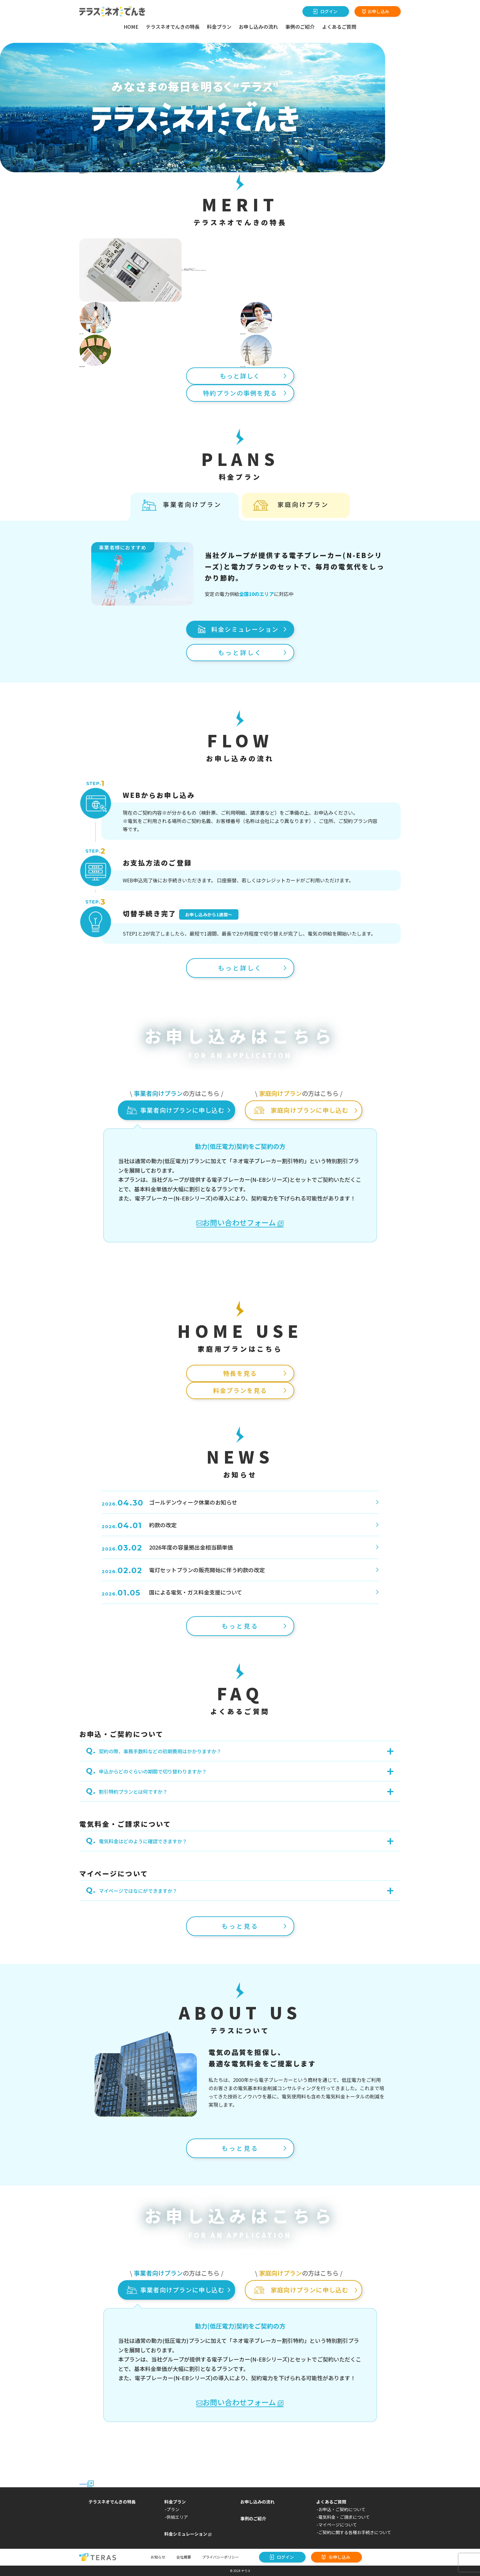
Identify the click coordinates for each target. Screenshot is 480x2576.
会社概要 (183, 2556)
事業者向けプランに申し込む (182, 1110)
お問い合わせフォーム (240, 1223)
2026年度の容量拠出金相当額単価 (167, 1547)
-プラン (172, 2509)
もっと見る (240, 1625)
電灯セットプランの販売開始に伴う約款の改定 (183, 1570)
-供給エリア (176, 2517)
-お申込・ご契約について (341, 2509)
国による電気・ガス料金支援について (172, 1592)
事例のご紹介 (300, 26)
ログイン (328, 11)
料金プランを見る (240, 1390)
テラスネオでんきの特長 (173, 26)
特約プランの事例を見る (240, 393)
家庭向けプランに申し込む (309, 1110)
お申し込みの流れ (258, 26)
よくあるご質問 (339, 26)
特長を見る (240, 1373)
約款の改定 (139, 1525)
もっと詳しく (240, 375)
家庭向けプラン (303, 504)
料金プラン (219, 26)
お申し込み (378, 11)
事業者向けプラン (192, 504)
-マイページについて (337, 2524)
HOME (131, 26)
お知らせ (158, 2556)
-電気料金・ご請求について (343, 2517)
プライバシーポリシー (220, 2556)
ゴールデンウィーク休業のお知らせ (169, 1502)
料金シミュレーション (245, 629)
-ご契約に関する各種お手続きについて (354, 2532)
